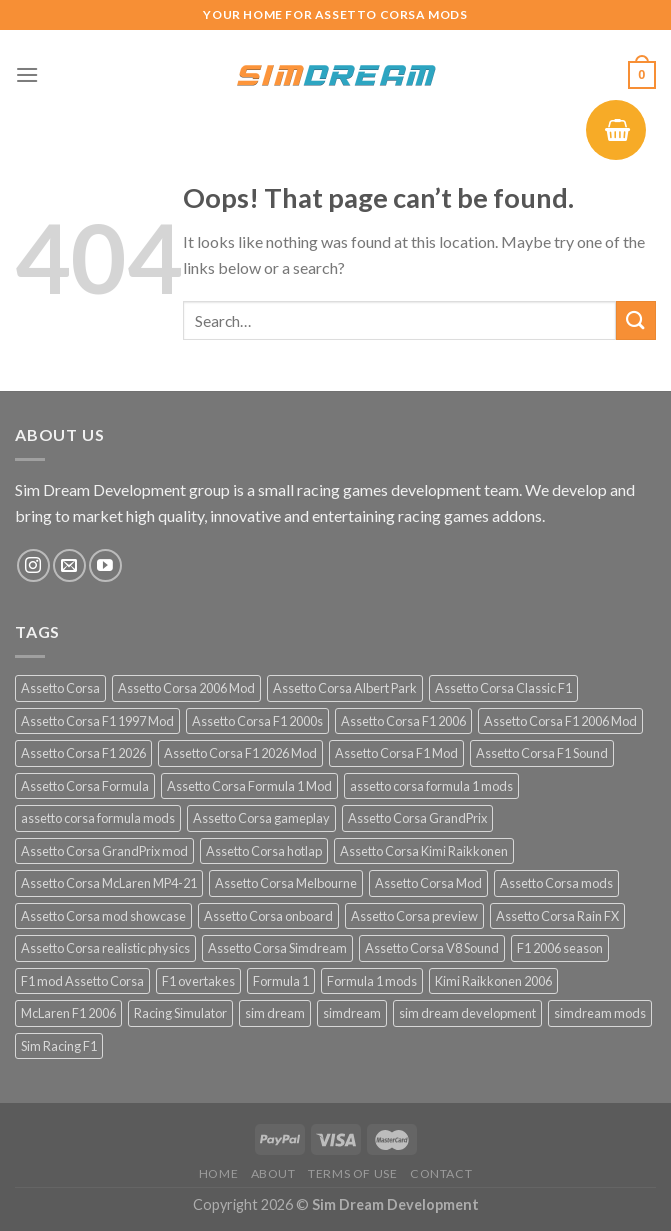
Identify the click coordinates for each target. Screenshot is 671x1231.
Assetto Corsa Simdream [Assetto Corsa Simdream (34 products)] (277, 948)
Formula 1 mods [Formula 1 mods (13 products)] (372, 981)
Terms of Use (352, 1173)
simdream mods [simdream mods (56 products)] (600, 1013)
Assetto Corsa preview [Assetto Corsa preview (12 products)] (414, 916)
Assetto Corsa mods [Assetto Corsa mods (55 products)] (556, 883)
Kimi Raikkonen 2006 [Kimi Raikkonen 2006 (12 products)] (493, 981)
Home (218, 1173)
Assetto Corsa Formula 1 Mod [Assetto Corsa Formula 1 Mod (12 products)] (249, 786)
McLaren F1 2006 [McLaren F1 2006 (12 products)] (68, 1013)
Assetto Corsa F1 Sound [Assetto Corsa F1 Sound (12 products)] (542, 753)
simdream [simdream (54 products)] (352, 1013)
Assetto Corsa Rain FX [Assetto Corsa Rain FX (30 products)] (557, 916)
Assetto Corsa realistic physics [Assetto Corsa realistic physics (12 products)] (105, 948)
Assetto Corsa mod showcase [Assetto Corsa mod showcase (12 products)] (103, 916)
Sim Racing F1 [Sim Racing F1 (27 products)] (59, 1046)
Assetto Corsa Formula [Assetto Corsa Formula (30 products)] (85, 786)
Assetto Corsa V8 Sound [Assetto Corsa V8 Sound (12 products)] (432, 948)
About (273, 1173)
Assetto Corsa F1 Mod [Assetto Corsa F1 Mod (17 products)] (396, 753)
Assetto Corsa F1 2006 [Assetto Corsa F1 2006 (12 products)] (403, 721)
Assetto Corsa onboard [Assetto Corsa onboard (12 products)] (268, 916)
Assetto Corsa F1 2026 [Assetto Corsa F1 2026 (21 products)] (83, 753)
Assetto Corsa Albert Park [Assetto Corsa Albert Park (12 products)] (345, 688)
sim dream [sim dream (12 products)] (275, 1013)
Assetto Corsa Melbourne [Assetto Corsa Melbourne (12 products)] (286, 883)
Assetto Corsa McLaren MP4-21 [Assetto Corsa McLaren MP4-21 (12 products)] (109, 883)
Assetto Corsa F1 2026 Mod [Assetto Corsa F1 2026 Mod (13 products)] (240, 753)
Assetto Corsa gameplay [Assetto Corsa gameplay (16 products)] (261, 818)
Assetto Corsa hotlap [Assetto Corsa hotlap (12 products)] (264, 851)
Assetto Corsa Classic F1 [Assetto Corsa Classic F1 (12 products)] (503, 688)
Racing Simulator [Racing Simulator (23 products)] (180, 1013)
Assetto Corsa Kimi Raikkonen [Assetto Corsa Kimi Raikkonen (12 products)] (424, 851)
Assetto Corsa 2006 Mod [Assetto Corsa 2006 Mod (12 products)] (186, 688)
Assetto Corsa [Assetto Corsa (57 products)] (60, 688)
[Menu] (27, 74)
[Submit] (636, 320)
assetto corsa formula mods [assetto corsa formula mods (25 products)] (98, 818)
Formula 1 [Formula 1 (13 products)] (281, 981)
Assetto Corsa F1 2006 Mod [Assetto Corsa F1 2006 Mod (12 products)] (560, 721)
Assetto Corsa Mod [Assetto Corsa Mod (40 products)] (428, 883)
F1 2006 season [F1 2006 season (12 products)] (560, 948)
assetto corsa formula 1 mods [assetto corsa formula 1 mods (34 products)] (431, 786)
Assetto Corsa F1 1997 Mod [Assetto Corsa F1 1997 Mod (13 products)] (97, 721)
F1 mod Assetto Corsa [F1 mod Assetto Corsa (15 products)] (82, 981)
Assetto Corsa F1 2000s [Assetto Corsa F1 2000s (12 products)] (257, 721)
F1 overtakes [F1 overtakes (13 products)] (198, 981)
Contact (441, 1173)
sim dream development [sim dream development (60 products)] (467, 1013)
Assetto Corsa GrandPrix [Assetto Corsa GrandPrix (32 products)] (417, 818)
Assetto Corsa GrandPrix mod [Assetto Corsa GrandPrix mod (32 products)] (104, 851)
